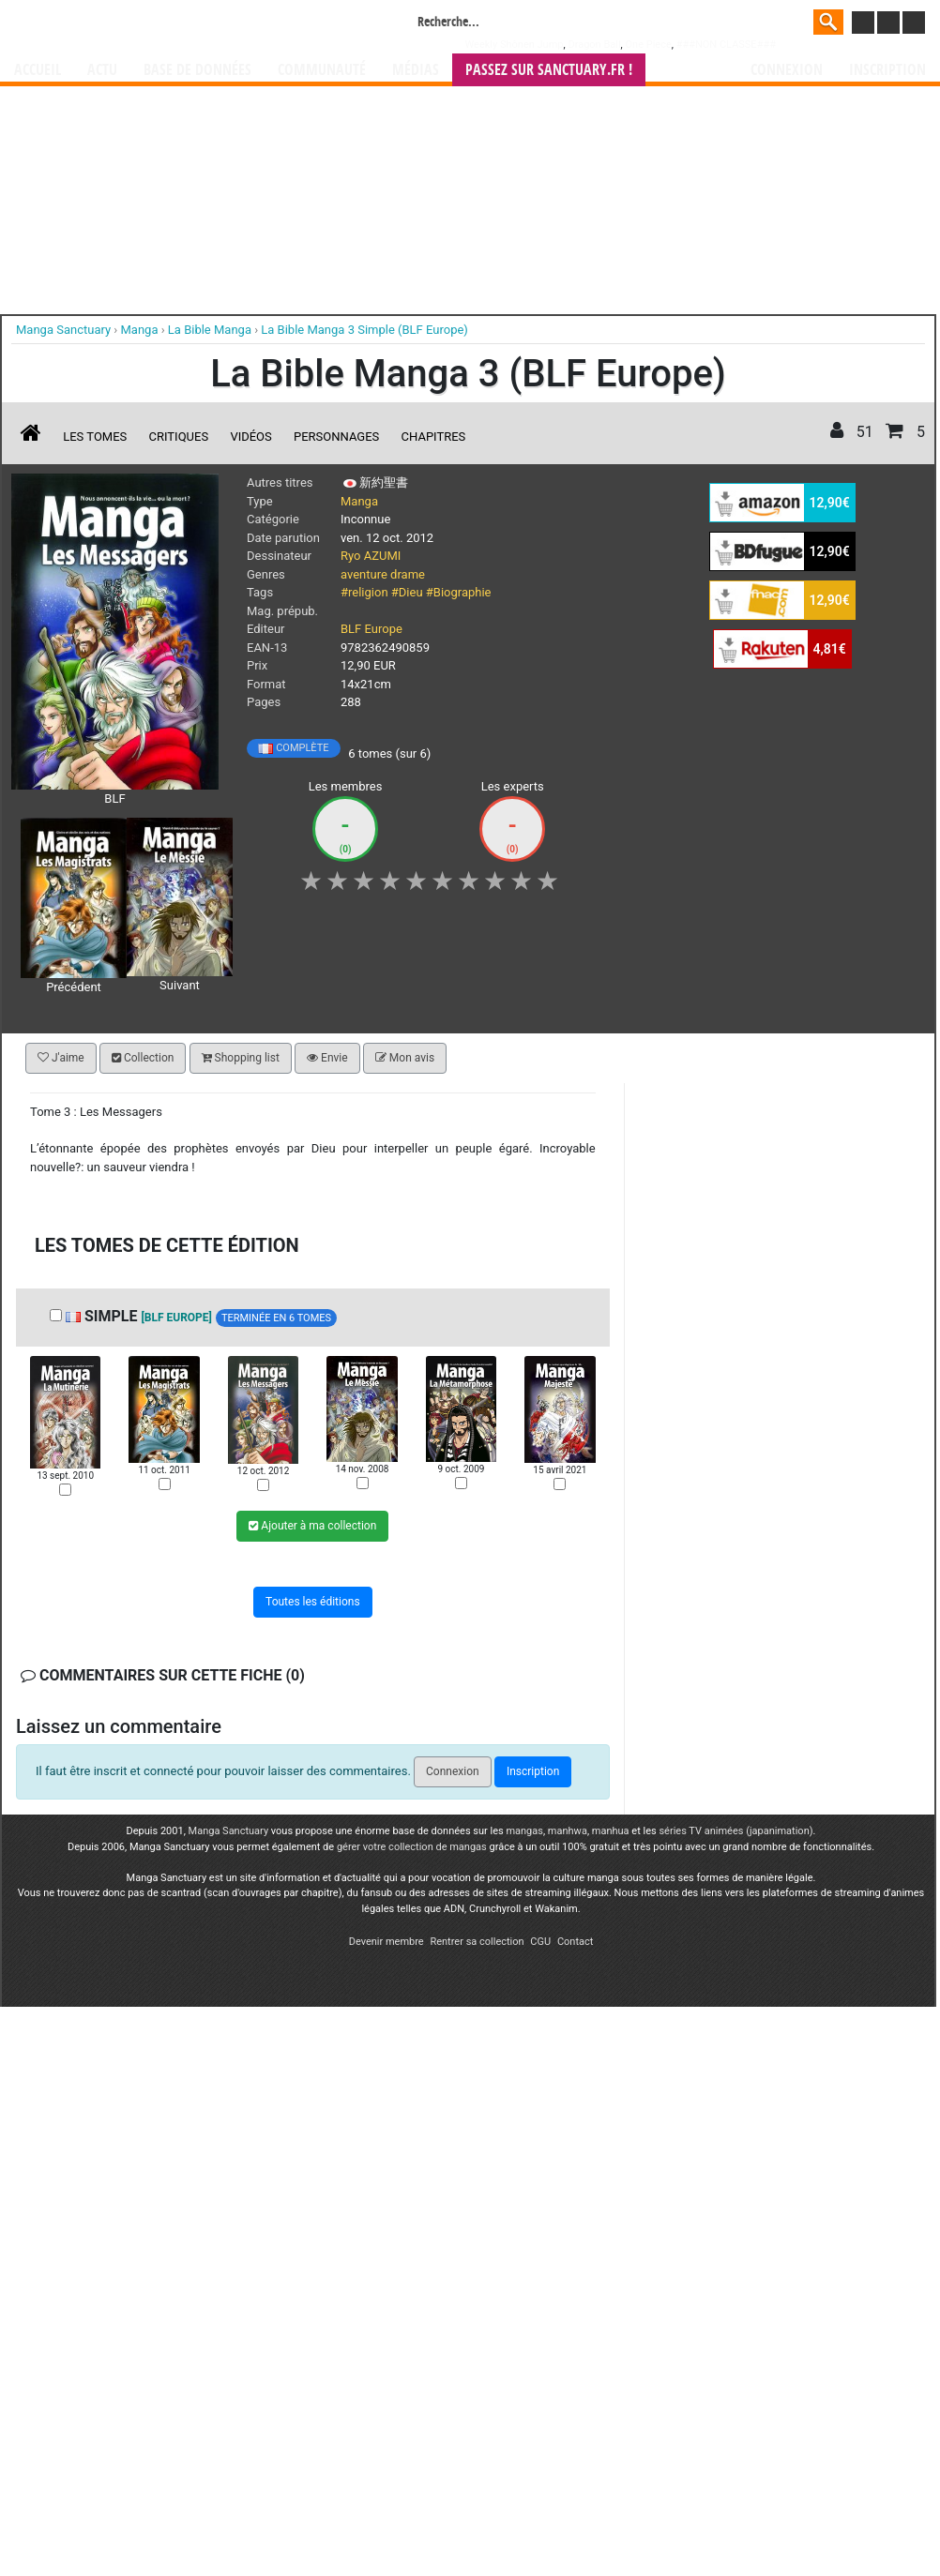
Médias (415, 70)
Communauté (322, 70)
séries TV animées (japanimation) (735, 1831)
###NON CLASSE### (726, 44)
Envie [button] (327, 1057)
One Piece (648, 44)
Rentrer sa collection (476, 1942)
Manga (165, 25)
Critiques (179, 436)
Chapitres (434, 436)
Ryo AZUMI (371, 556)
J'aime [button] (61, 1057)
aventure (364, 574)
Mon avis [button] (404, 1057)
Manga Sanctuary (229, 1831)
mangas (524, 1831)
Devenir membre (386, 1942)
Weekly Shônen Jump (514, 44)
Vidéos (250, 436)
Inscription (887, 70)
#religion (364, 592)
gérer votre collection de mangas (412, 1847)
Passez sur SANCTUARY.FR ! (548, 70)
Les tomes (95, 436)
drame (407, 574)
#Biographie (459, 592)
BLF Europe (371, 629)
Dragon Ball (594, 44)
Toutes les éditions (312, 1601)
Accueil (37, 70)
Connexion (786, 70)
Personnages (336, 436)
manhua (610, 1831)
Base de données (197, 70)
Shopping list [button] (241, 1057)
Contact (575, 1942)
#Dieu (407, 592)
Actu (102, 70)
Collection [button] (143, 1057)
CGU (540, 1942)
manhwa (567, 1831)
